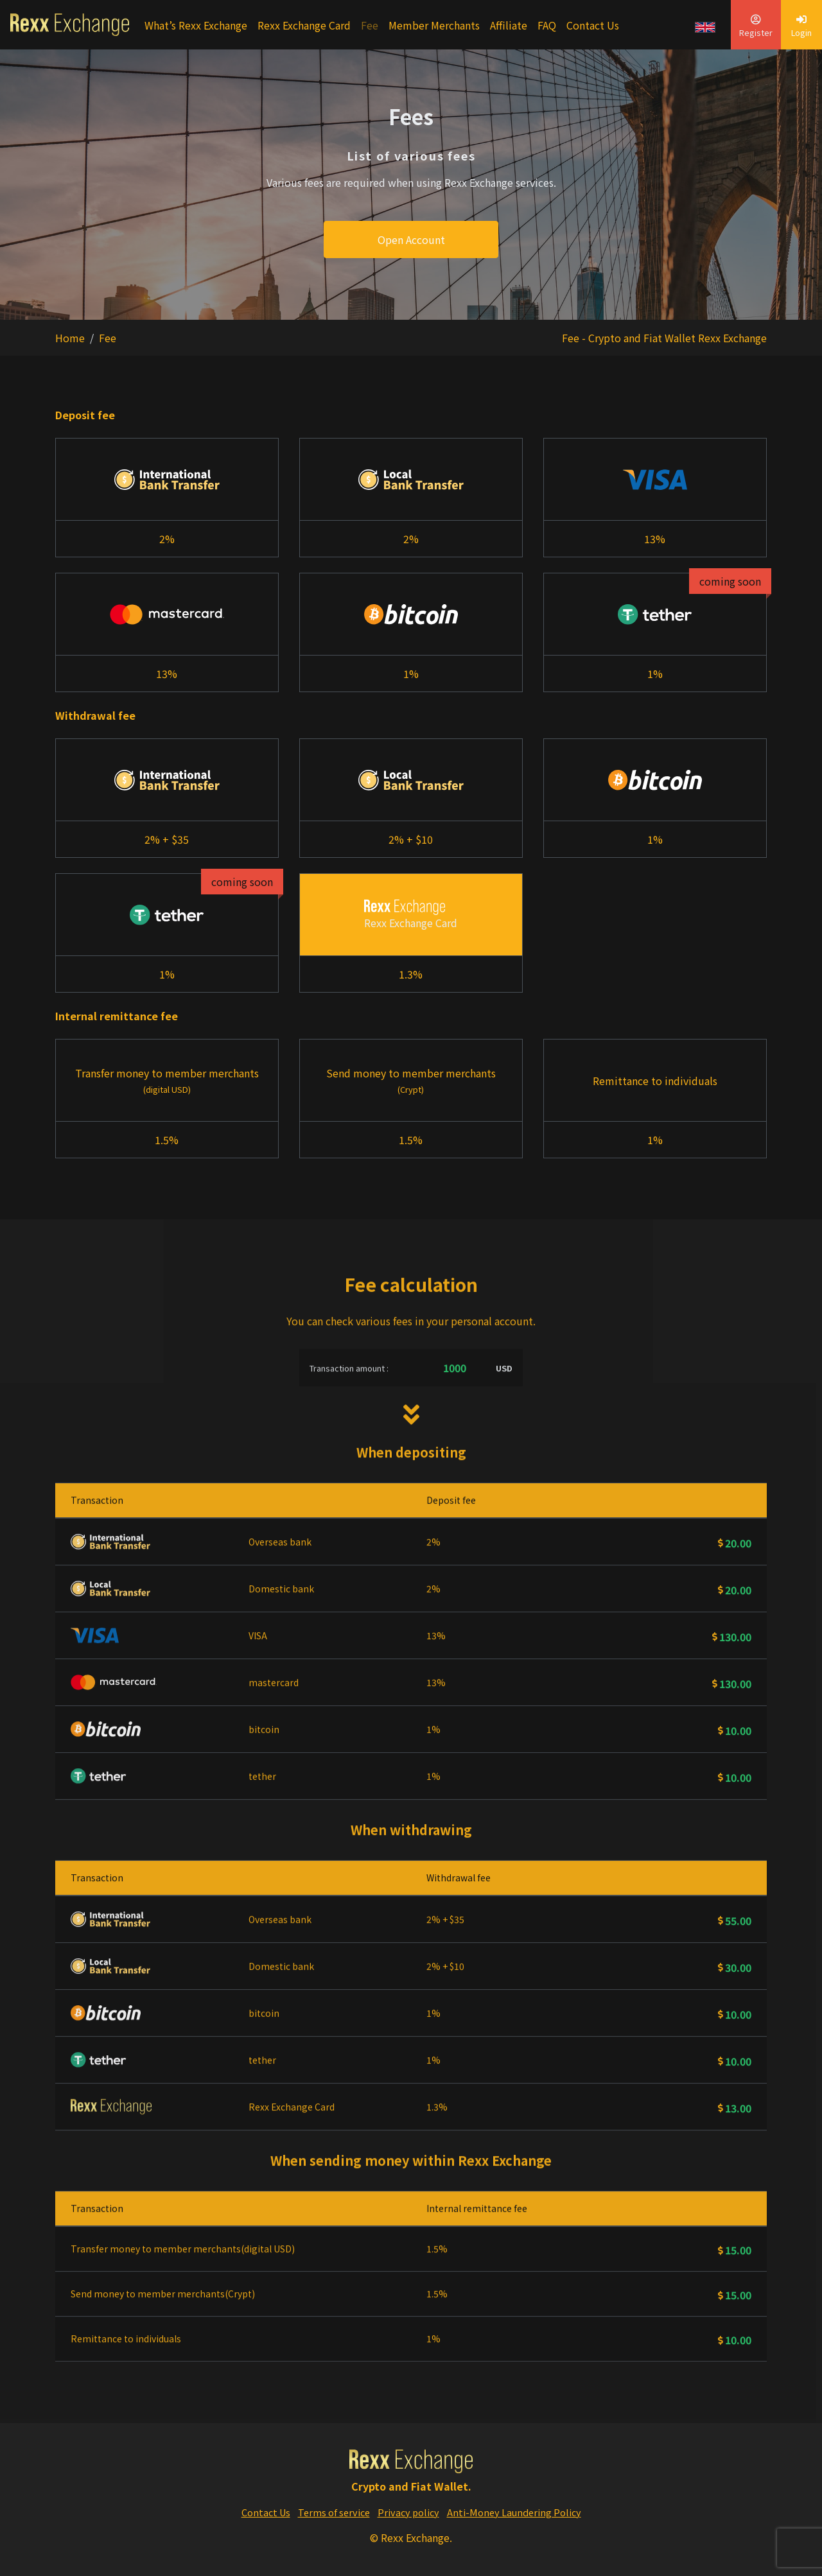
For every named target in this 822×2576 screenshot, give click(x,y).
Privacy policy (408, 2512)
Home (70, 337)
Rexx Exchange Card (304, 25)
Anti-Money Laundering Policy (514, 2512)
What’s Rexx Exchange (195, 25)
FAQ (547, 25)
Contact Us (592, 25)
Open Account (411, 239)
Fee (369, 25)
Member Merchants (434, 25)
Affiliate (508, 25)
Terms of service (334, 2512)
